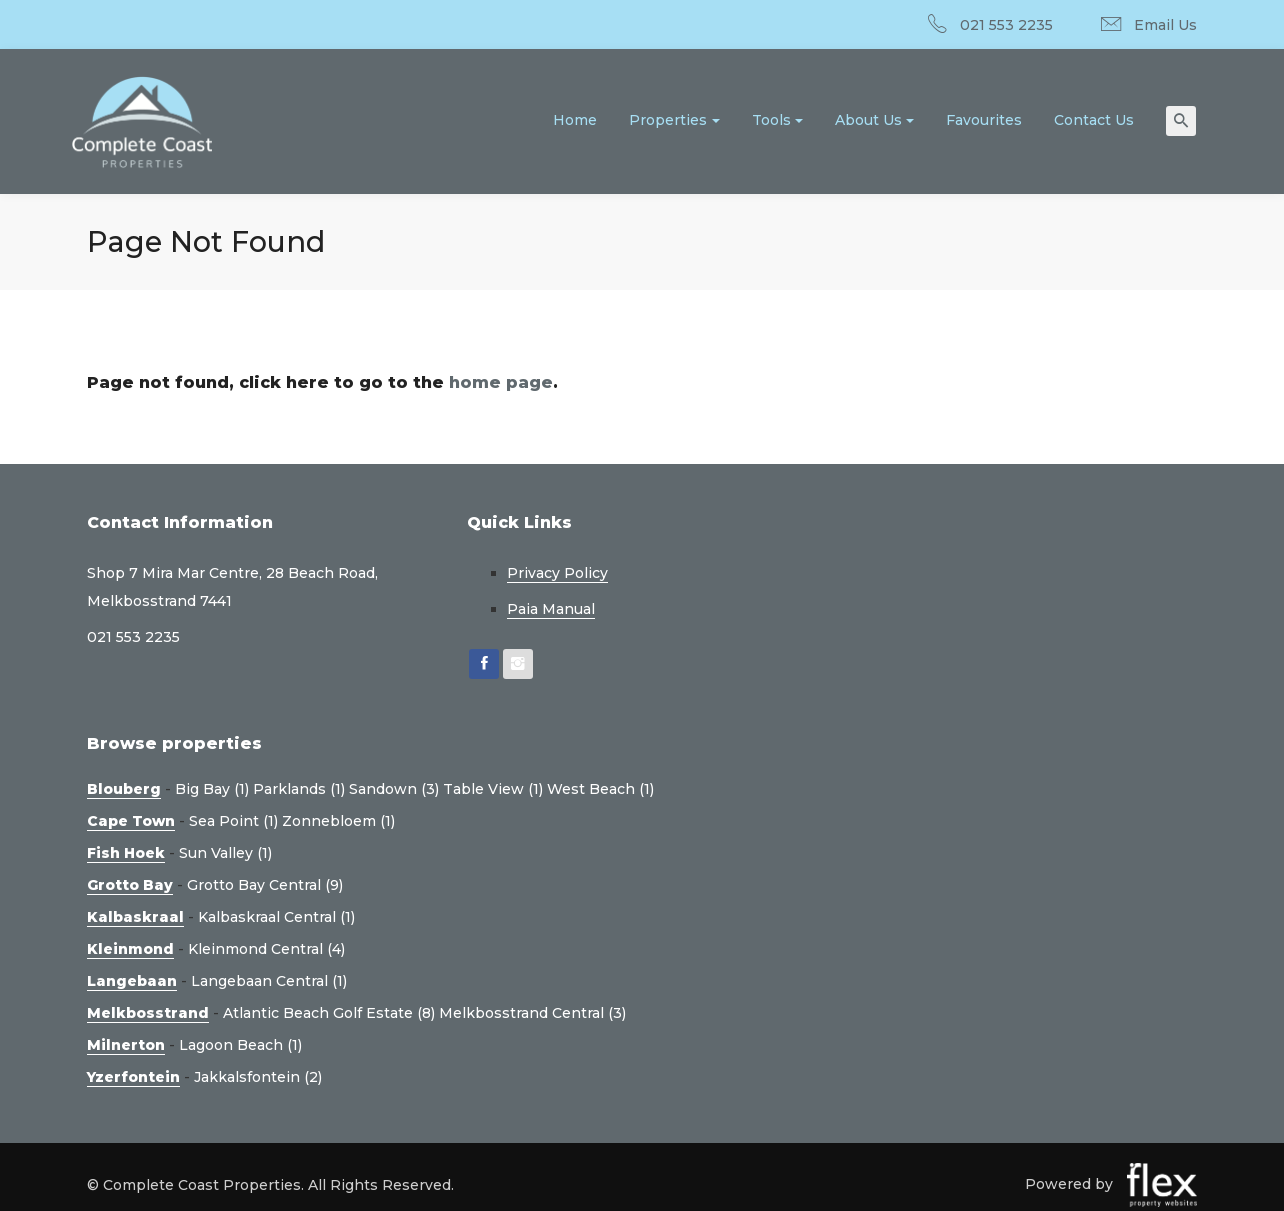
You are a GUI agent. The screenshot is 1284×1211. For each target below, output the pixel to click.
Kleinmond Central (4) (266, 949)
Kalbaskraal (135, 917)
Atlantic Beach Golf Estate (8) (329, 1013)
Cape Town (131, 821)
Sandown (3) (394, 789)
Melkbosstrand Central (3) (532, 1013)
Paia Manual (551, 609)
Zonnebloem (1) (338, 821)
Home (575, 120)
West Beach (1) (600, 789)
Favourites (984, 120)
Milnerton (126, 1045)
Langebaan (132, 981)
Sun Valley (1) (225, 853)
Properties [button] (668, 120)
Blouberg (124, 789)
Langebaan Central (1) (269, 981)
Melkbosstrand (148, 1013)
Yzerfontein (133, 1077)
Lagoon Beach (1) (240, 1045)
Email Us (1165, 25)
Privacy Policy (557, 573)
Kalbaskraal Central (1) (276, 917)
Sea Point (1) (233, 821)
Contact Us (1094, 120)
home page (501, 382)
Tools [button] (771, 120)
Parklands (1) (299, 789)
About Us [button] (868, 120)
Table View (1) (493, 789)
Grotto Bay (130, 885)
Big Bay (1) (212, 789)
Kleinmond (130, 949)
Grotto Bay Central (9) (265, 885)
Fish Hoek (126, 853)
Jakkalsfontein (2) (258, 1077)
